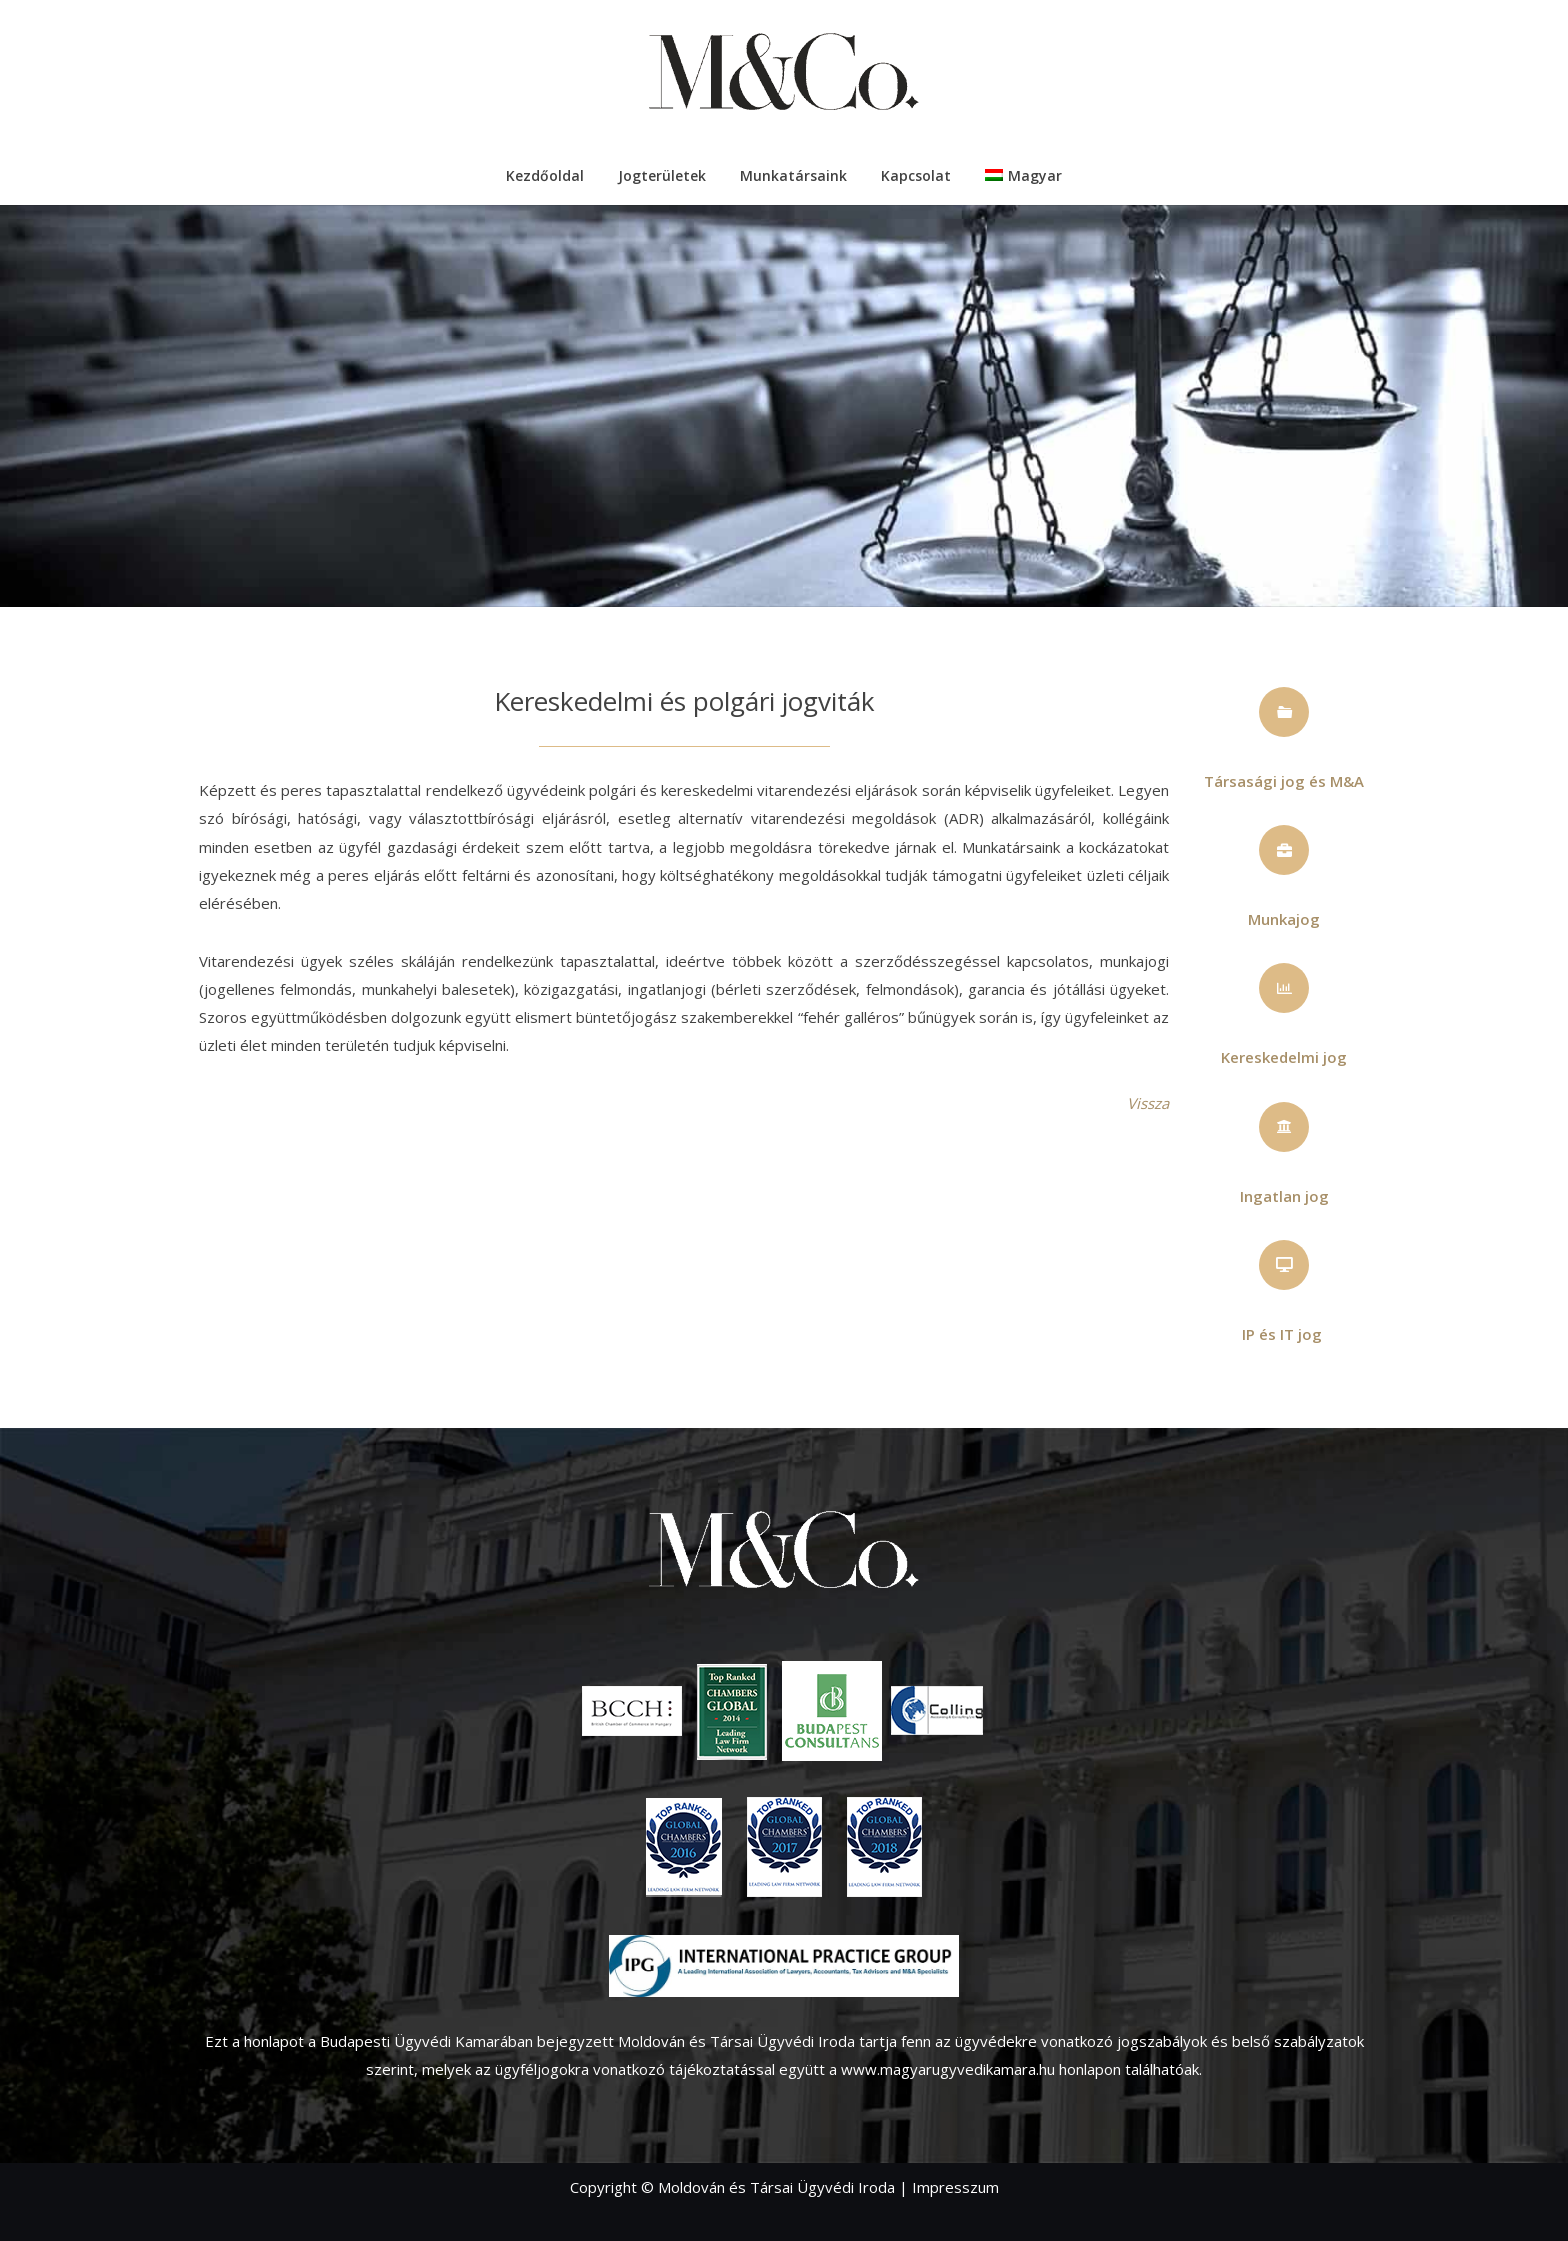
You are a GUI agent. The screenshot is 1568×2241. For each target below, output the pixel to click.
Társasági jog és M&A (1284, 781)
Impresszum (955, 2187)
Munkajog (1284, 919)
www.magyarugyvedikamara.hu (948, 2069)
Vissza (1148, 1103)
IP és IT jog (1282, 1334)
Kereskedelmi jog (1284, 1057)
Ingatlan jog (1284, 1196)
